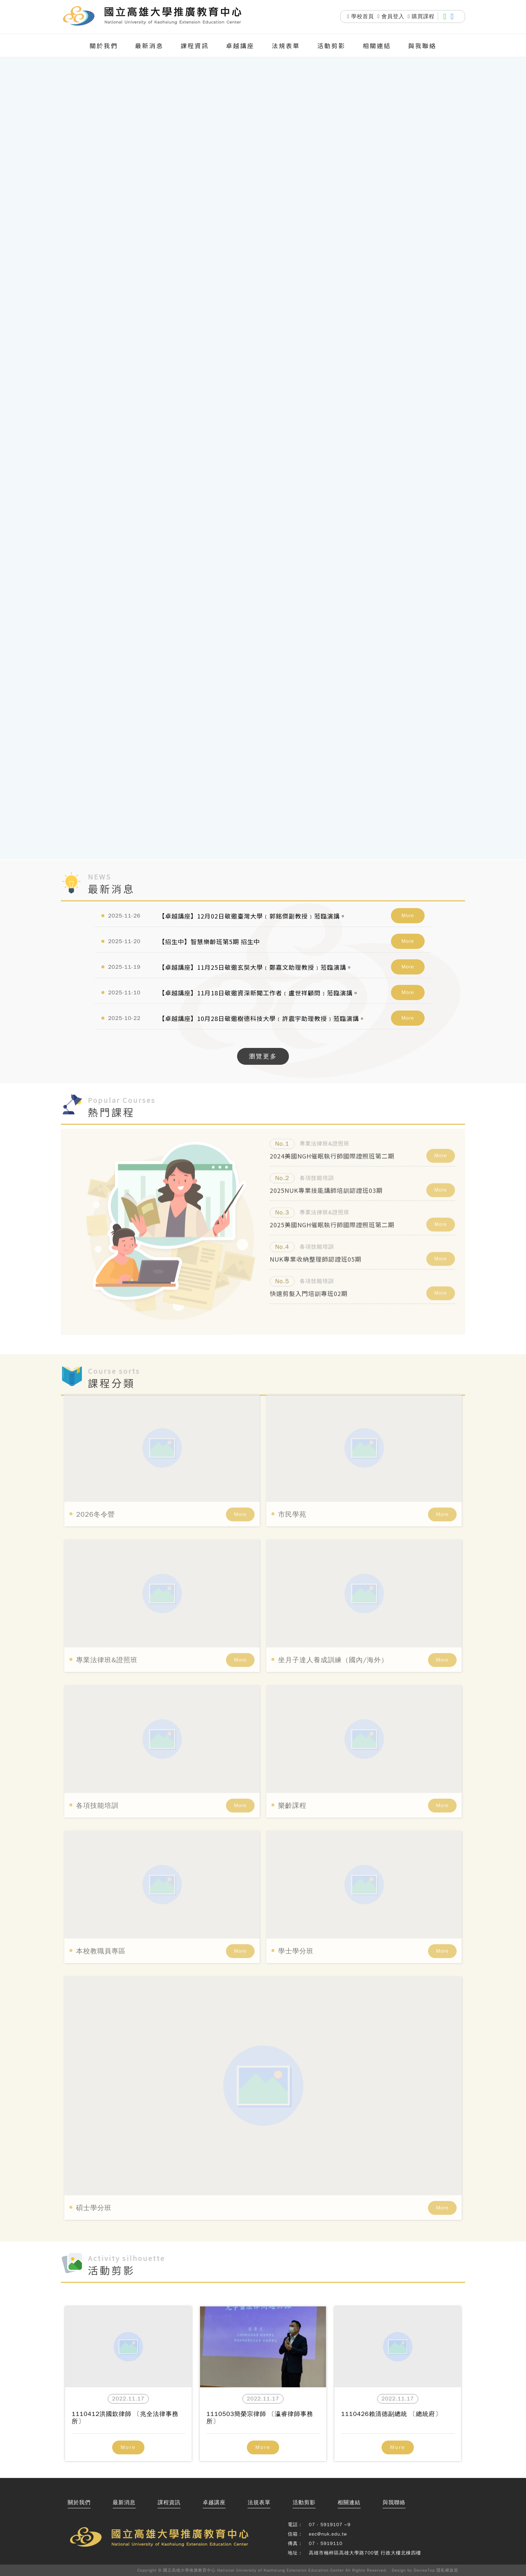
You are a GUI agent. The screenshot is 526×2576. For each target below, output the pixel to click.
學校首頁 (360, 16)
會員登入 (390, 16)
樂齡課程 (292, 1780)
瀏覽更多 (263, 1056)
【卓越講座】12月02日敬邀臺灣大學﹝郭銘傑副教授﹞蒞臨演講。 (252, 916)
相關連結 (377, 45)
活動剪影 (331, 45)
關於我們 (104, 45)
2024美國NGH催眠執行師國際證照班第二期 (332, 1149)
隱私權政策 (447, 2570)
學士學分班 (296, 1926)
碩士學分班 (93, 2182)
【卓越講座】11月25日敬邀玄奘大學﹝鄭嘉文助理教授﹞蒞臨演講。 (256, 967)
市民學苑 (292, 1489)
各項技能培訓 (97, 1780)
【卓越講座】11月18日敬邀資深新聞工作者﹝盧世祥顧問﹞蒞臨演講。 (259, 992)
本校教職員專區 (101, 1926)
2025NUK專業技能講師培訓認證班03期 (326, 1184)
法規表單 (286, 45)
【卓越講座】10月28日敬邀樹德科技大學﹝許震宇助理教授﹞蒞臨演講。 (262, 1018)
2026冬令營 (95, 1489)
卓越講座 (240, 45)
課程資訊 (194, 45)
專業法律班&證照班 (107, 1635)
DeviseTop (424, 2570)
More (407, 915)
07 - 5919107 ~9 (330, 2524)
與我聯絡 (422, 45)
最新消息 (149, 45)
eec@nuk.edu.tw (328, 2534)
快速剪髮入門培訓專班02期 (309, 1287)
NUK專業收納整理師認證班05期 (315, 1252)
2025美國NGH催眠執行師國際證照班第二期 (332, 1218)
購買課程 (421, 16)
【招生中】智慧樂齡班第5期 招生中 (209, 941)
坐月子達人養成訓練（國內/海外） (333, 1635)
